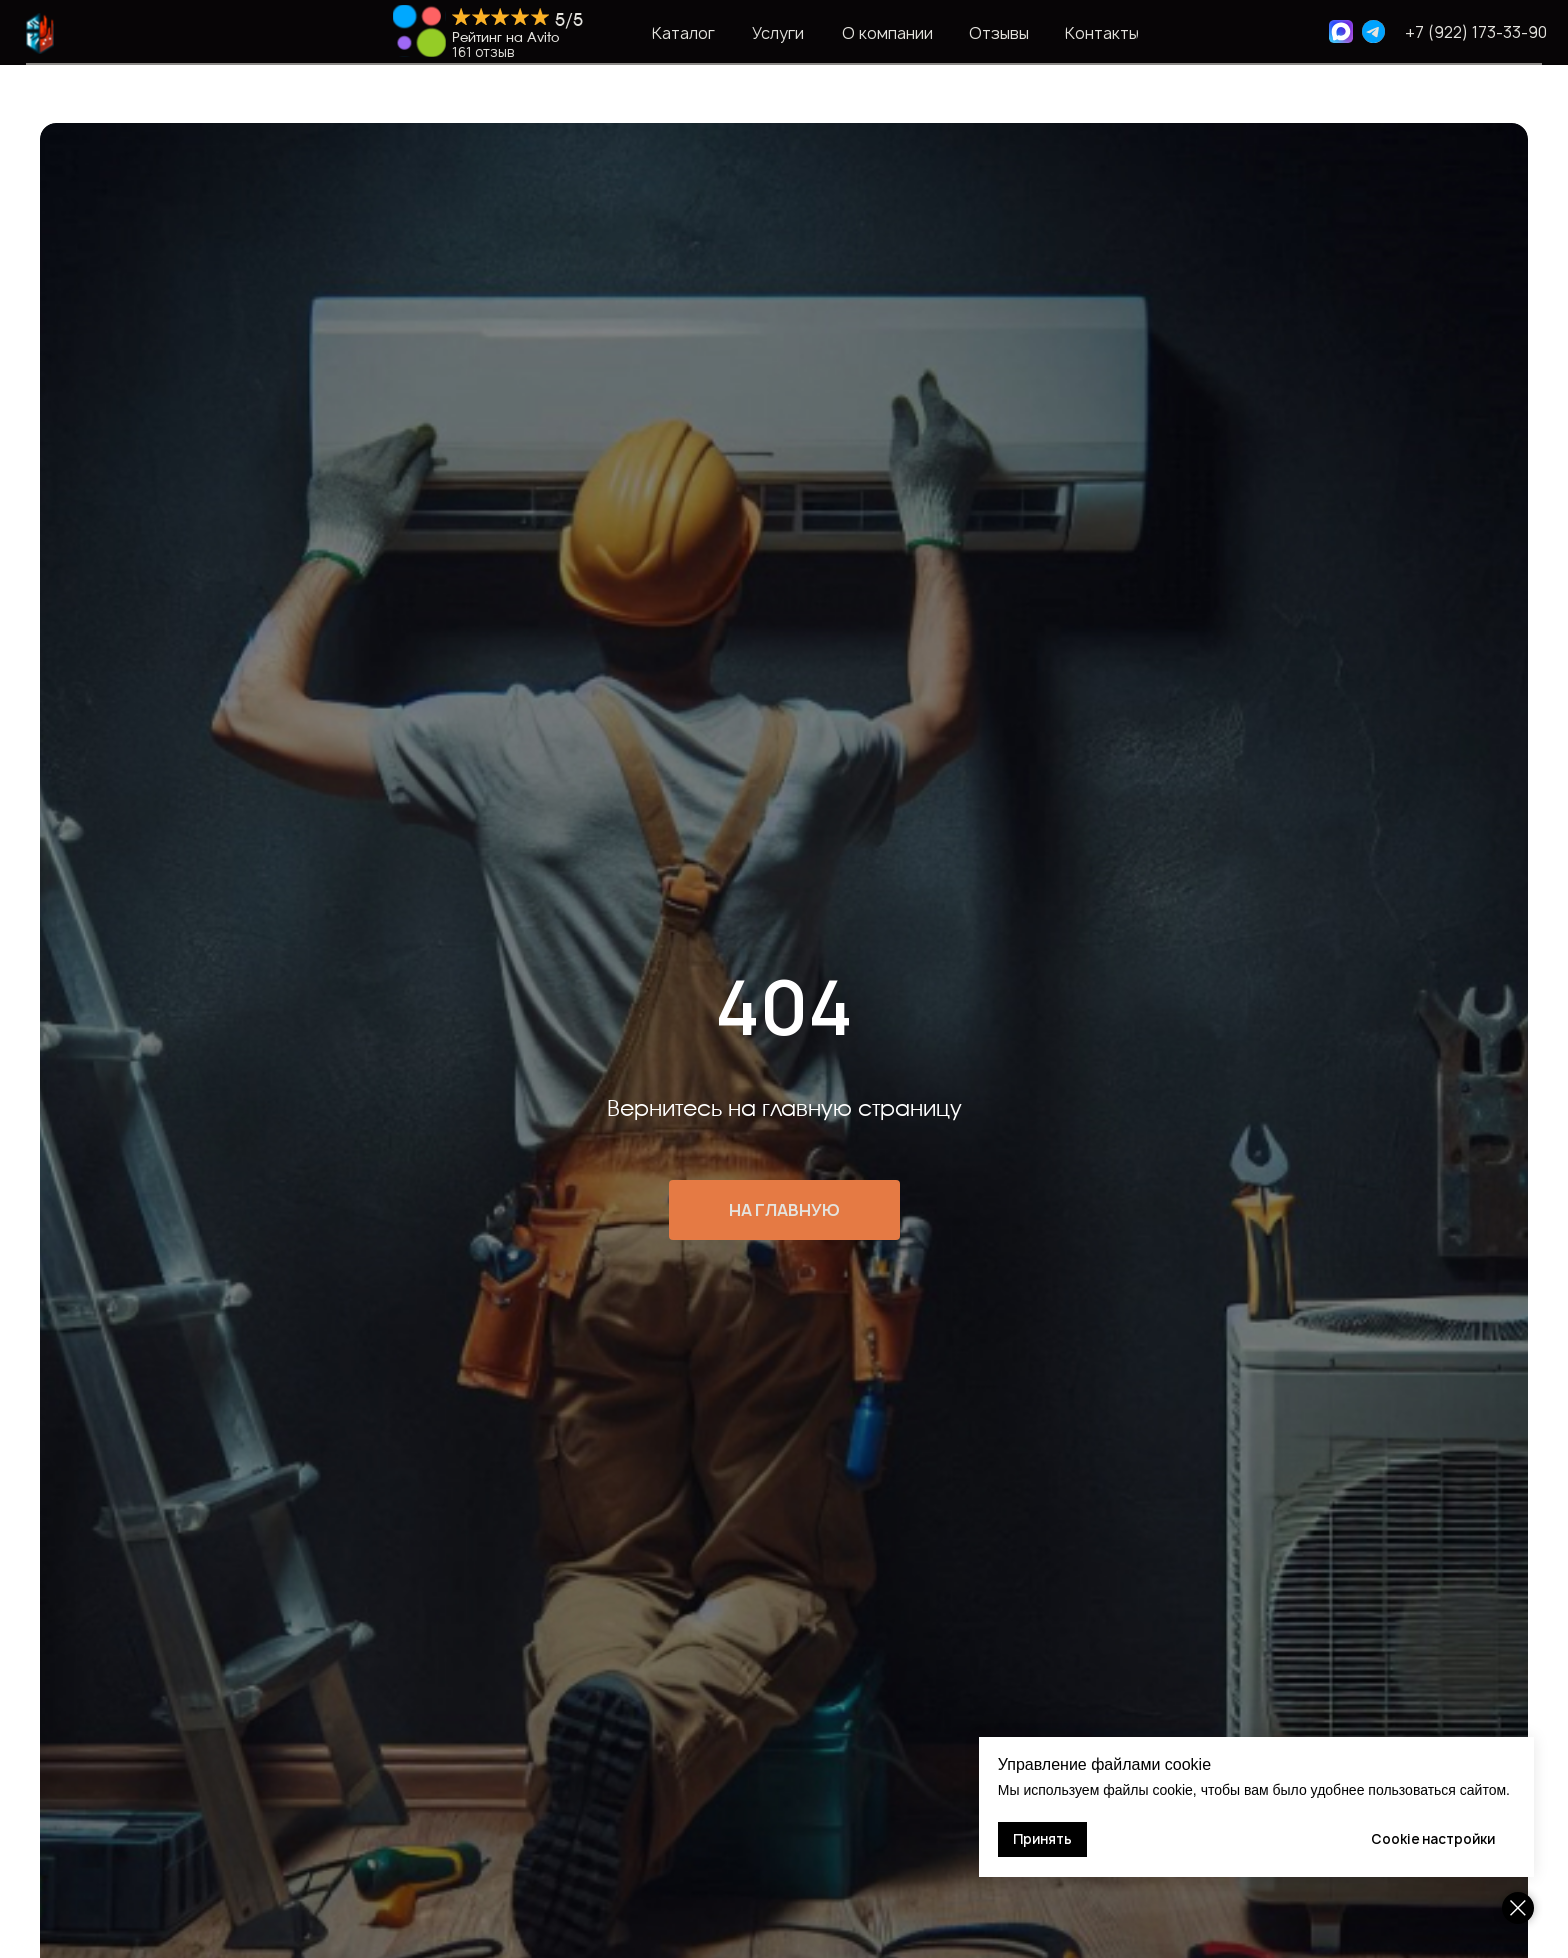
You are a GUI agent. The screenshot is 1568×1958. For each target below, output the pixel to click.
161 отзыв (483, 52)
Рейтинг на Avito (505, 38)
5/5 (569, 20)
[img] (419, 31)
